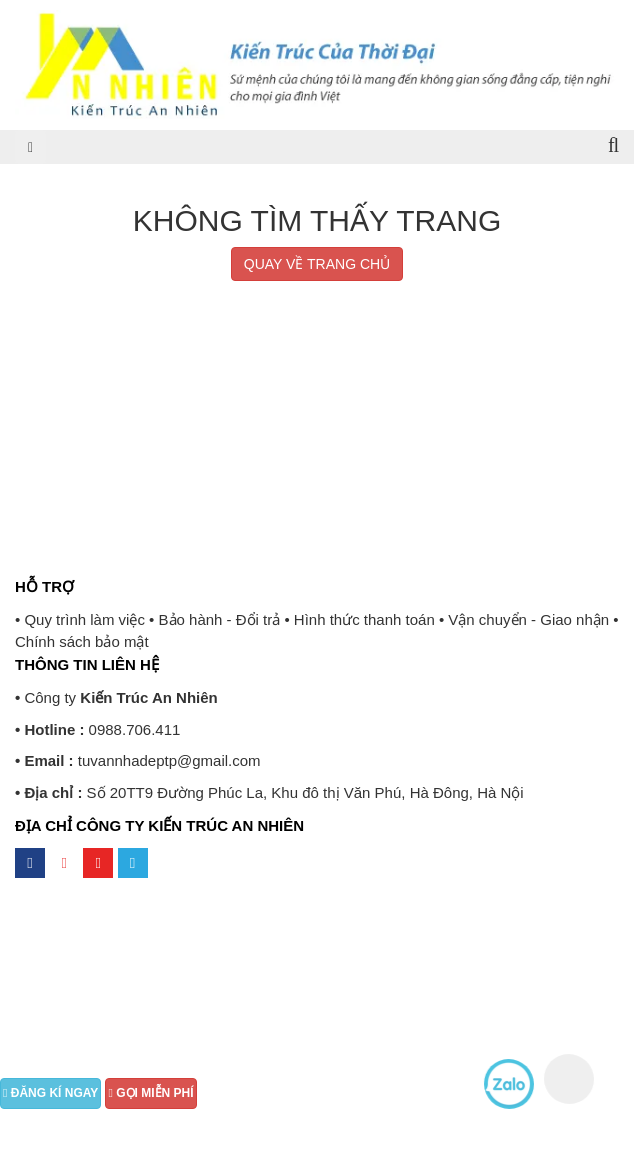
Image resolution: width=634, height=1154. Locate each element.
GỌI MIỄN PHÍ (150, 1093)
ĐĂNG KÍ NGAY (50, 1093)
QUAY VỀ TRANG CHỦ (317, 264)
